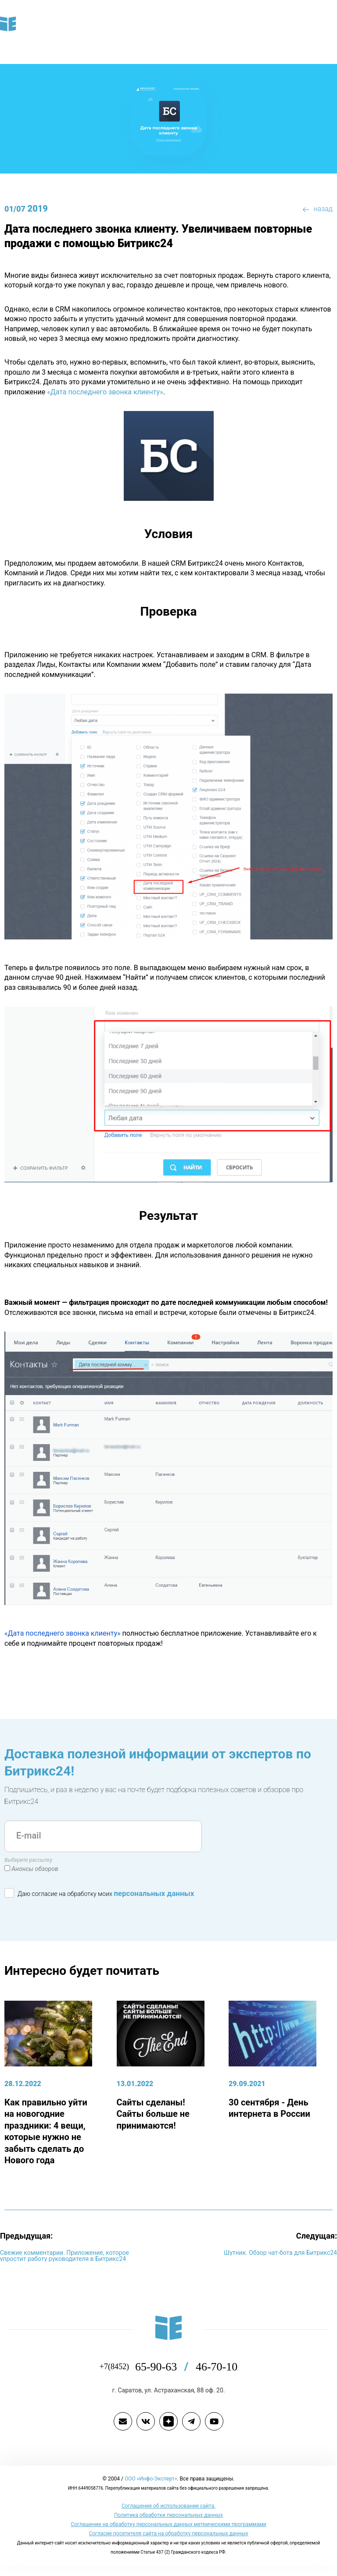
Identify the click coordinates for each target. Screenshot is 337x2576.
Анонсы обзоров (34, 1868)
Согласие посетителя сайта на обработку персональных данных (168, 2533)
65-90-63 (165, 2366)
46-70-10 (216, 2366)
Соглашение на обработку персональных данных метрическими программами (168, 2524)
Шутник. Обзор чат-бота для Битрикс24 (280, 2253)
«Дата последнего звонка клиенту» (105, 392)
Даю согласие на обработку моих (99, 1892)
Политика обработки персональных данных (168, 2515)
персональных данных (154, 1893)
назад (318, 208)
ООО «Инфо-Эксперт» (151, 2479)
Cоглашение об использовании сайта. (168, 2506)
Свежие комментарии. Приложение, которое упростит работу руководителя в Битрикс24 (64, 2256)
